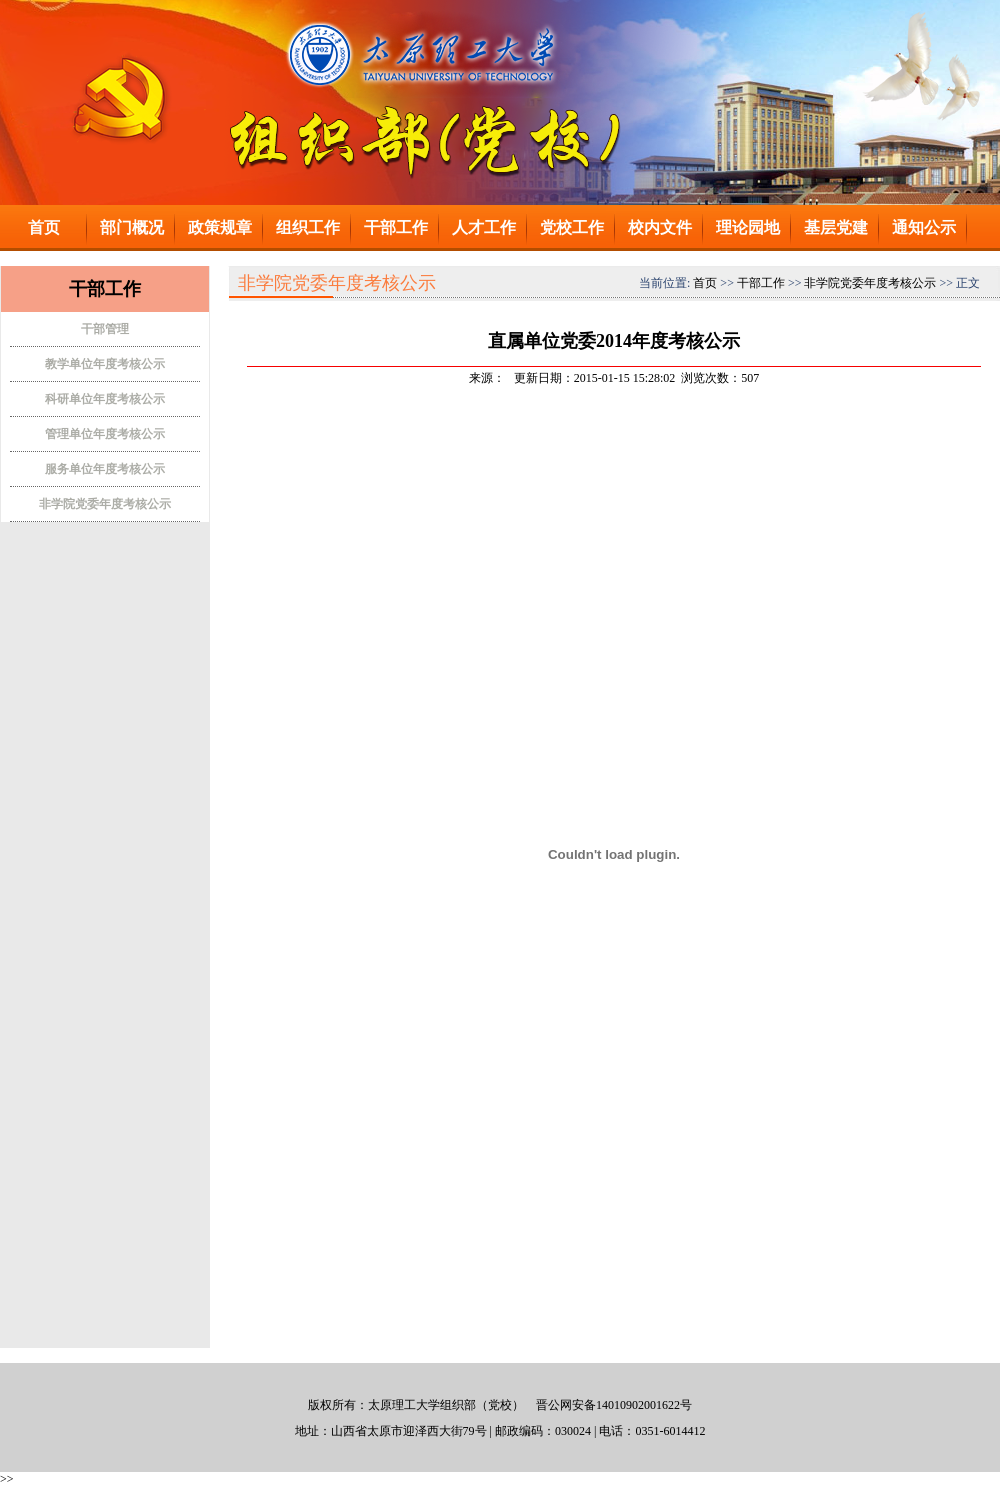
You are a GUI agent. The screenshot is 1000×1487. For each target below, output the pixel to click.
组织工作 (308, 227)
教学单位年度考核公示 (105, 364)
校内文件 (660, 227)
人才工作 (484, 227)
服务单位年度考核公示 (105, 469)
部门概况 (132, 227)
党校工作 (572, 227)
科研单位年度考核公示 (105, 399)
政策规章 (220, 227)
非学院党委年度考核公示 (105, 504)
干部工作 (396, 227)
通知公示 (924, 227)
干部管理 (105, 329)
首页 (44, 227)
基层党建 (836, 227)
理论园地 (748, 227)
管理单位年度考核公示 (105, 434)
